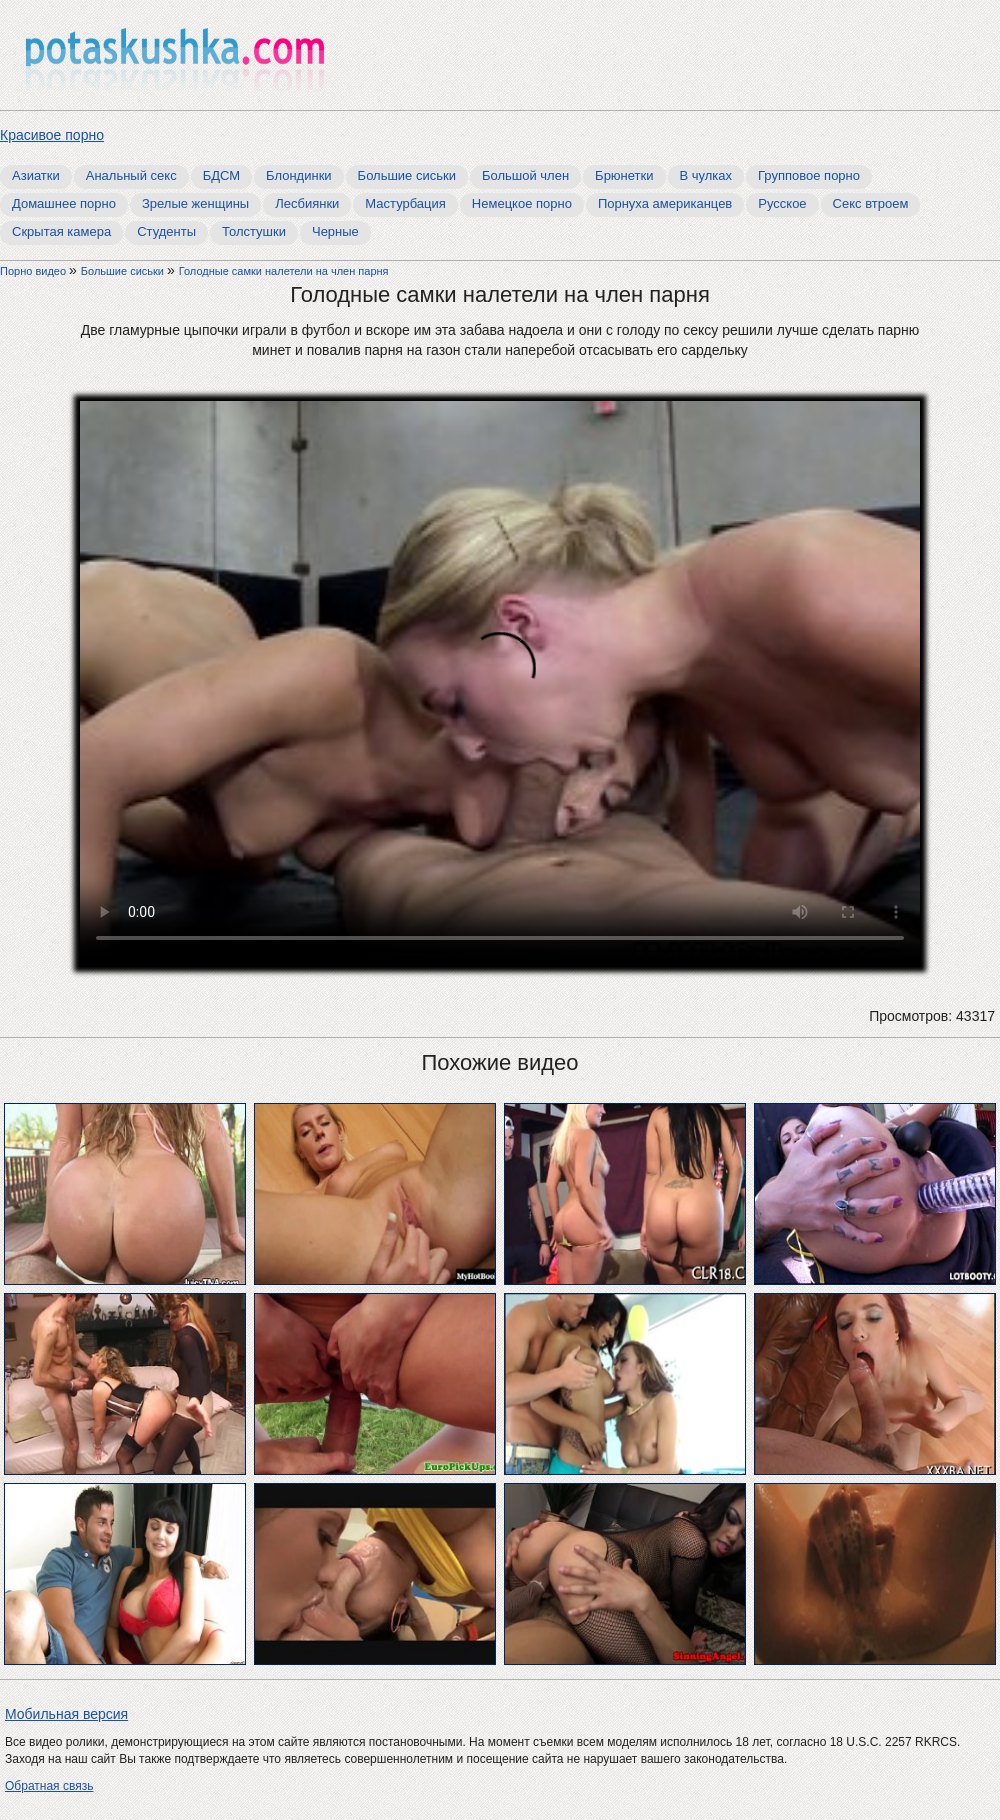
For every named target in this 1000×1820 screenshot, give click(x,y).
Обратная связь (49, 1786)
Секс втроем (871, 203)
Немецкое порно (522, 203)
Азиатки (36, 175)
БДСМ (221, 175)
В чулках (706, 175)
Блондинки (299, 175)
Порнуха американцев (665, 203)
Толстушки (254, 231)
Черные (335, 231)
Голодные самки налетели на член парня (284, 271)
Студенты (166, 231)
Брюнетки (624, 175)
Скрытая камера (61, 231)
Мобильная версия (66, 1714)
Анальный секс (131, 175)
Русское (782, 203)
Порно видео (34, 271)
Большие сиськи (407, 175)
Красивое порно (52, 135)
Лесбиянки (307, 203)
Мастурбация (405, 203)
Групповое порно (809, 175)
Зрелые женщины (195, 203)
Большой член (525, 175)
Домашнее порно (64, 203)
